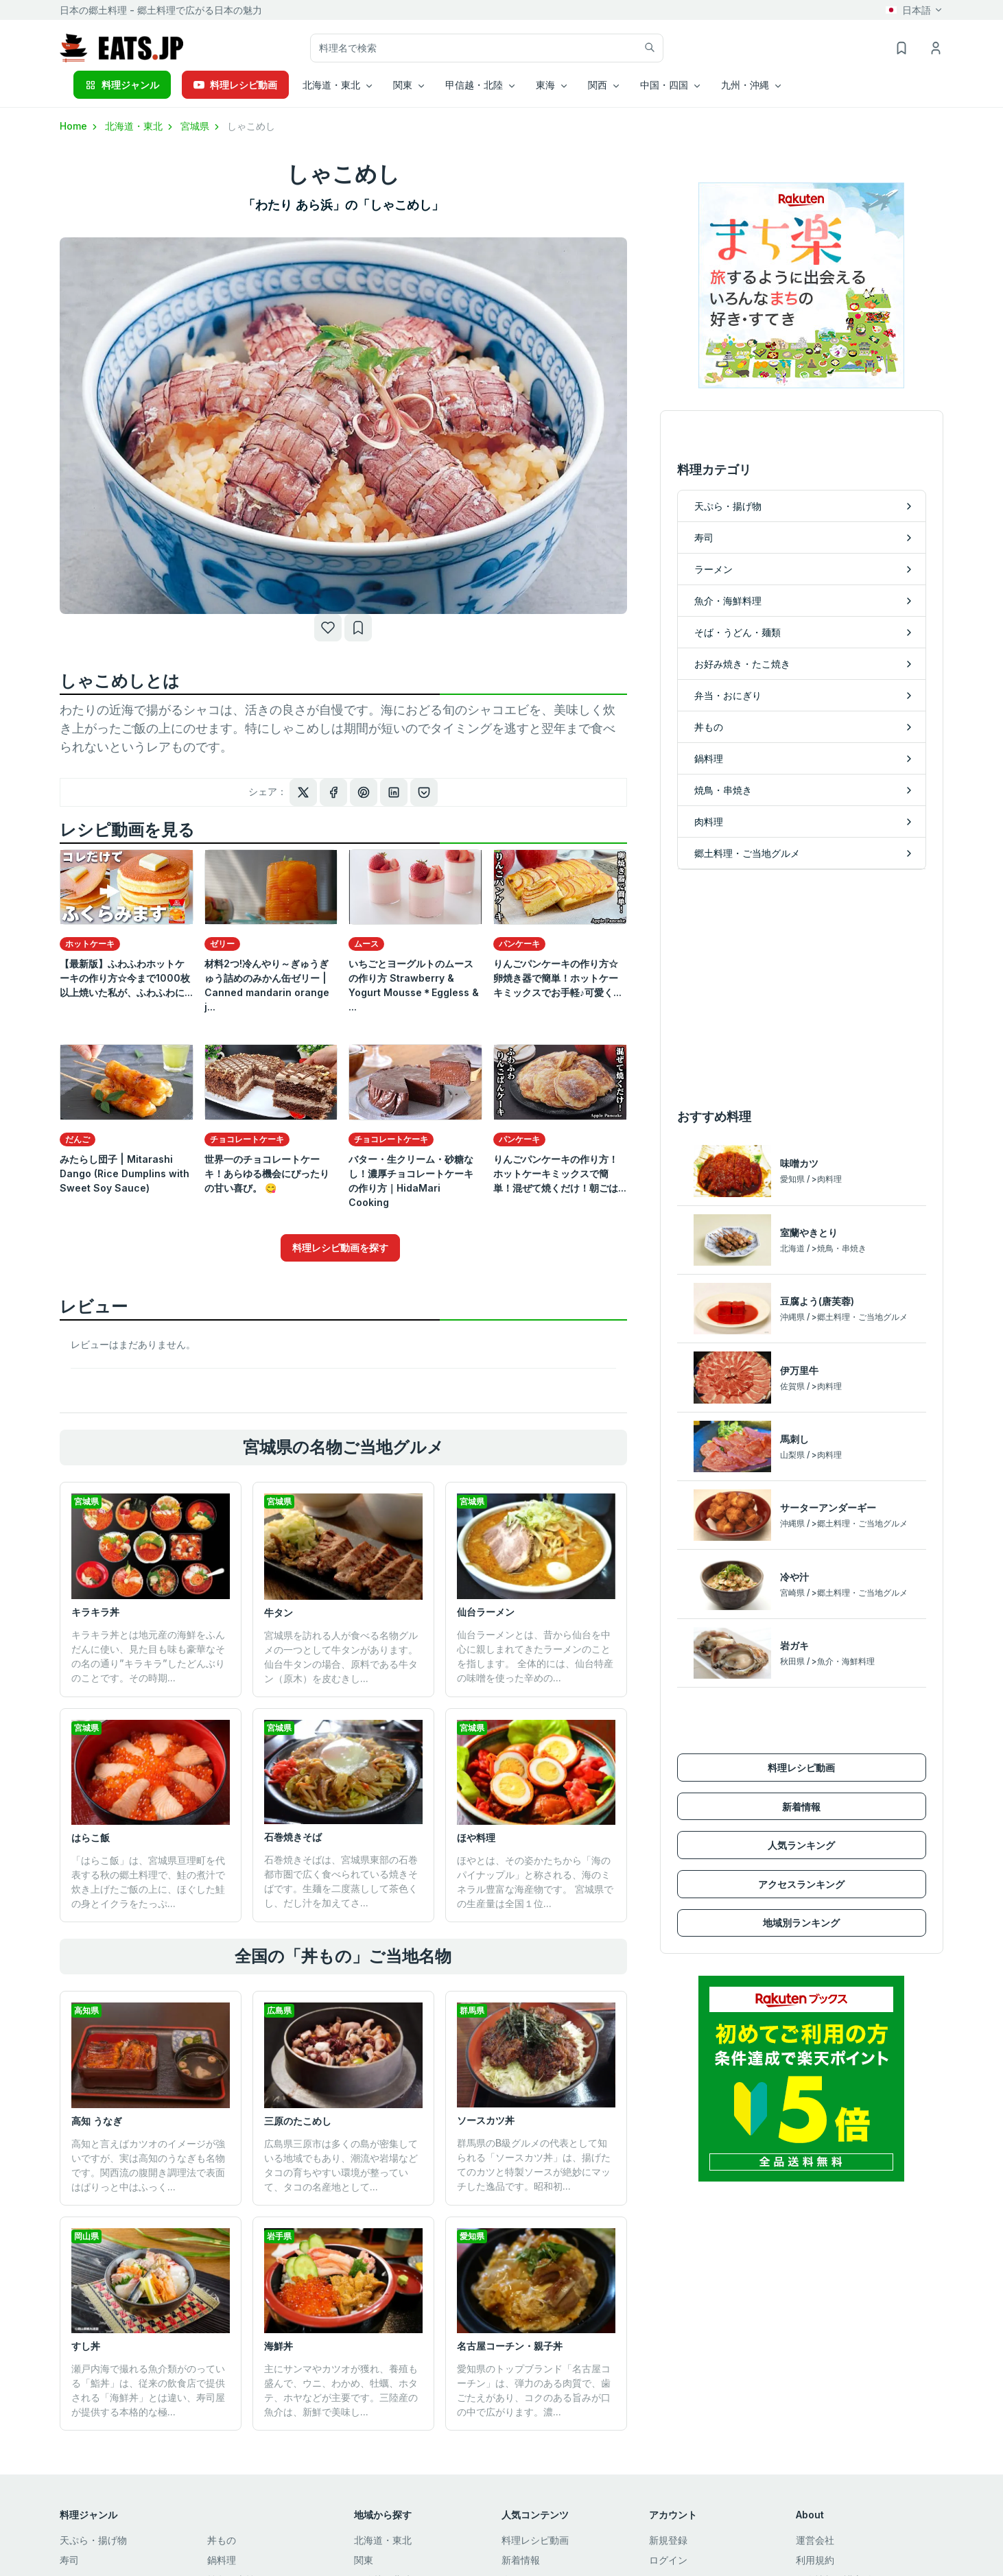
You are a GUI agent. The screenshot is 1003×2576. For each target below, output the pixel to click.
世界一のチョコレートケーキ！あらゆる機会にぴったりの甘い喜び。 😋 (266, 1173)
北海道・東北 (140, 126)
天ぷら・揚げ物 (93, 2540)
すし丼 (85, 2346)
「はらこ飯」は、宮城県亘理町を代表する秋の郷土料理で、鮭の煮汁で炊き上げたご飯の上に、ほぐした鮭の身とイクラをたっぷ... (148, 1881)
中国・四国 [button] (664, 85)
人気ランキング (801, 1845)
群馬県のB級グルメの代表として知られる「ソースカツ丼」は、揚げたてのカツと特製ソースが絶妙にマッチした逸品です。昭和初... (534, 2164)
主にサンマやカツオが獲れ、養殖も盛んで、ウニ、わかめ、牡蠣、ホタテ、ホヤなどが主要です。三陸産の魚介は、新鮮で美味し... (341, 2390)
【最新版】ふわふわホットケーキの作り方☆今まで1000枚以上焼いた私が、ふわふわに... (126, 978)
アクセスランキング (801, 1884)
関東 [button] (402, 85)
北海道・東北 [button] (331, 85)
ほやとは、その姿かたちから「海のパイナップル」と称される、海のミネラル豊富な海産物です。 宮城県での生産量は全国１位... (535, 1881)
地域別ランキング (801, 1922)
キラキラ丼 (95, 1612)
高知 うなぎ (96, 2121)
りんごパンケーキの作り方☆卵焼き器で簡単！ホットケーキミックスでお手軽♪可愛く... (557, 978)
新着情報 (801, 1806)
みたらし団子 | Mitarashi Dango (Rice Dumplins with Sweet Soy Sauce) (124, 1173)
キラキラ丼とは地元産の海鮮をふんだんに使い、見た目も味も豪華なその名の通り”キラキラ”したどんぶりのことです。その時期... (148, 1656)
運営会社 (815, 2540)
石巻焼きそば (293, 1837)
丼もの (221, 2540)
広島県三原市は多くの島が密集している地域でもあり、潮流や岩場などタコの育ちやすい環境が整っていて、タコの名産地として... (341, 2165)
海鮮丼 (278, 2346)
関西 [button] (597, 85)
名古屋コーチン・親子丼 (510, 2346)
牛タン (278, 1612)
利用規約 (815, 2560)
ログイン (668, 2560)
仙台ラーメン (486, 1612)
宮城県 (201, 126)
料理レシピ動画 (235, 85)
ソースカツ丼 (486, 2120)
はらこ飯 (90, 1837)
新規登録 (668, 2540)
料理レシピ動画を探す (340, 1247)
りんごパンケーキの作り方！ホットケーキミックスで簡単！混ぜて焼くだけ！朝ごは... (559, 1173)
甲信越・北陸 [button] (474, 85)
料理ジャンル (122, 85)
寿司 (69, 2560)
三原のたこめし (297, 2121)
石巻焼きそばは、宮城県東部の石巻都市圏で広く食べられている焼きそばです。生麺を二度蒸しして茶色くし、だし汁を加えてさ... (341, 1881)
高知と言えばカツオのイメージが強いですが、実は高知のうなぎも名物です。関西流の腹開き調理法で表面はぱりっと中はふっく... (148, 2165)
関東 (363, 2560)
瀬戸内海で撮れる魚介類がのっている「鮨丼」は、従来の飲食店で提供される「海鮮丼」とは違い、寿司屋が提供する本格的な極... (148, 2390)
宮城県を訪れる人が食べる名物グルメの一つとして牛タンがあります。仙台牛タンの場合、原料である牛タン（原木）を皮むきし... (341, 1656)
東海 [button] (545, 85)
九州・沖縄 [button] (745, 85)
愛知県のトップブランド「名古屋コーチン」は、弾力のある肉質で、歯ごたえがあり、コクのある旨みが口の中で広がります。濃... (534, 2390)
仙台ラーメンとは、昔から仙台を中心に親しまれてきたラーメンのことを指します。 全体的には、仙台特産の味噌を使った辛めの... (535, 1656)
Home (79, 126)
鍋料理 (221, 2560)
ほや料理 (476, 1837)
